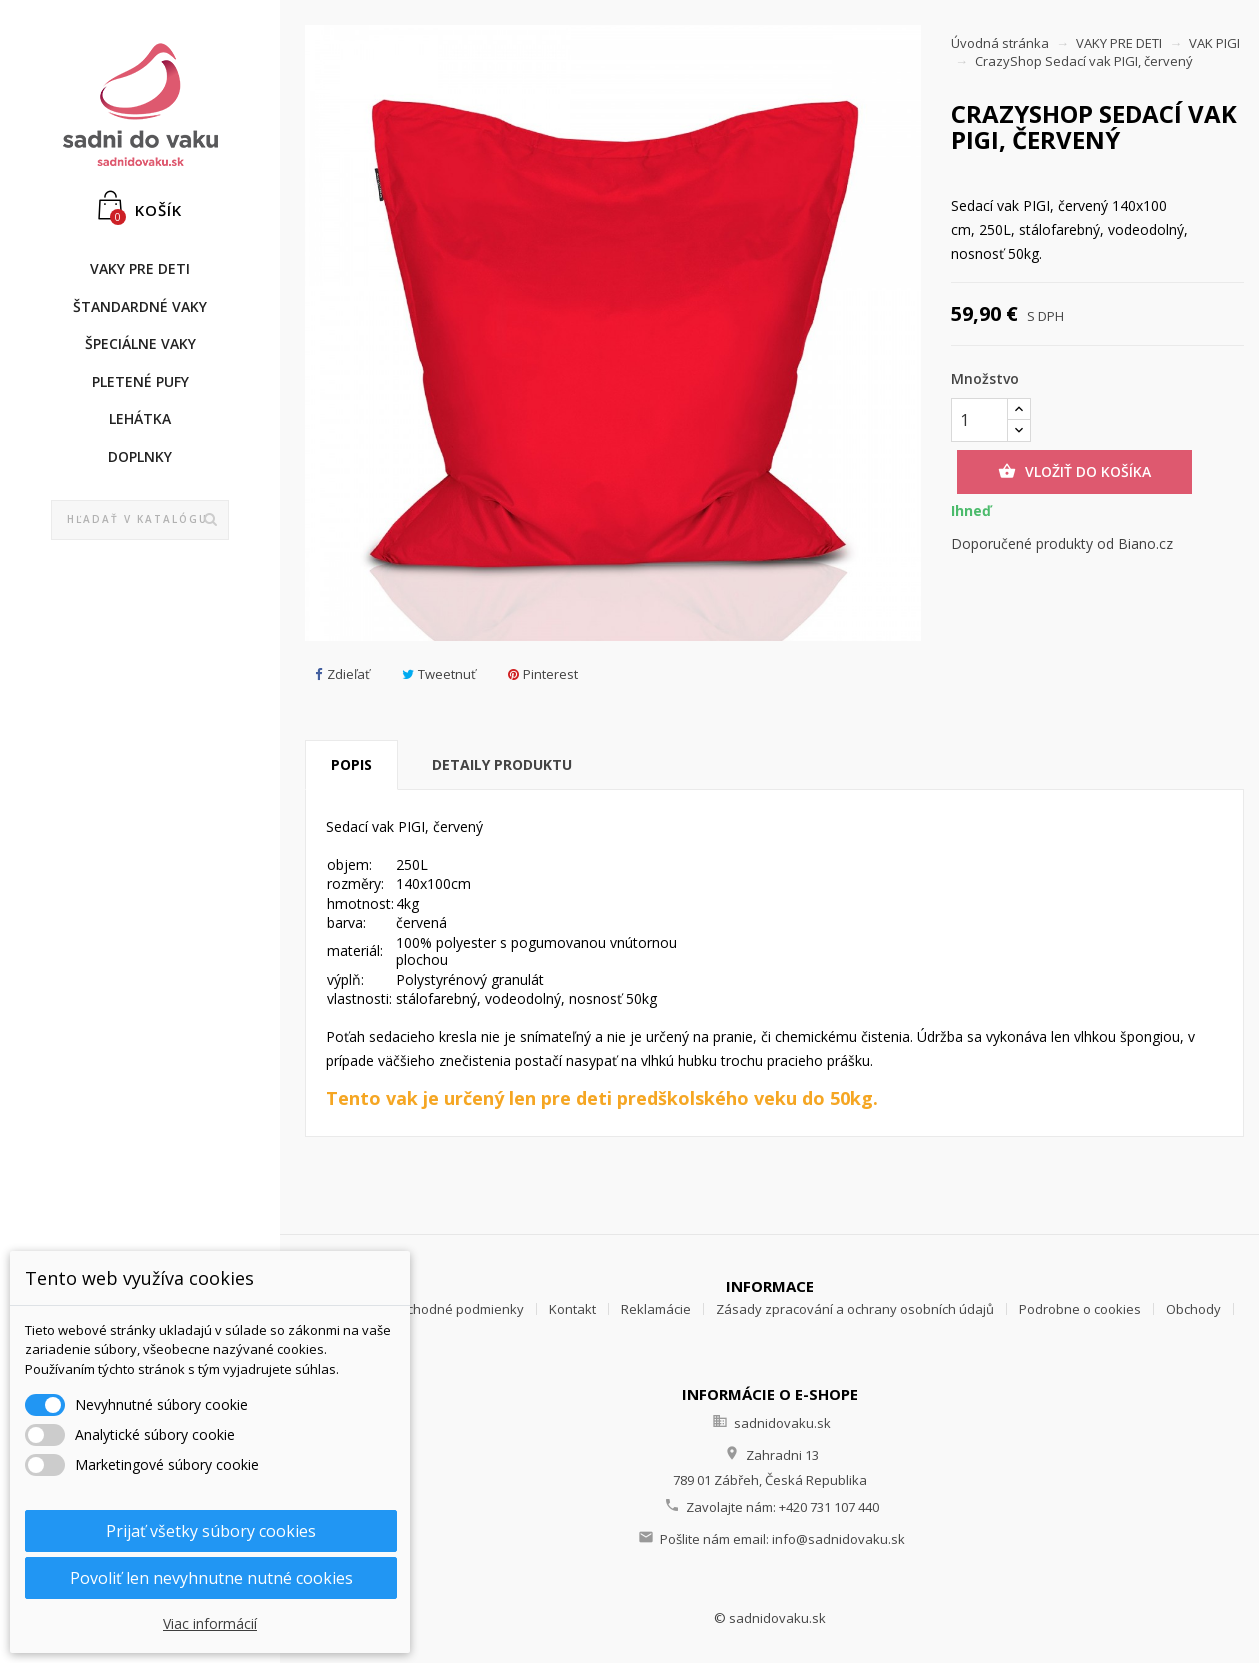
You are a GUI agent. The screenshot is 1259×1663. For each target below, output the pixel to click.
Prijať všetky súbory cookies (211, 1531)
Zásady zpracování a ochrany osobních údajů (855, 1309)
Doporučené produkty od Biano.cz (1062, 543)
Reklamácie (656, 1309)
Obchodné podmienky (456, 1309)
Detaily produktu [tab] (502, 764)
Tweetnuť (439, 674)
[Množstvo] (979, 420)
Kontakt (572, 1309)
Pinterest (543, 674)
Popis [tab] (351, 764)
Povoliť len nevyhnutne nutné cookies (211, 1578)
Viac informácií (210, 1623)
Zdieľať (342, 674)
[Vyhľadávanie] (140, 520)
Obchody (1193, 1309)
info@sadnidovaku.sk (838, 1539)
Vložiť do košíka (1074, 472)
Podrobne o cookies (1080, 1309)
